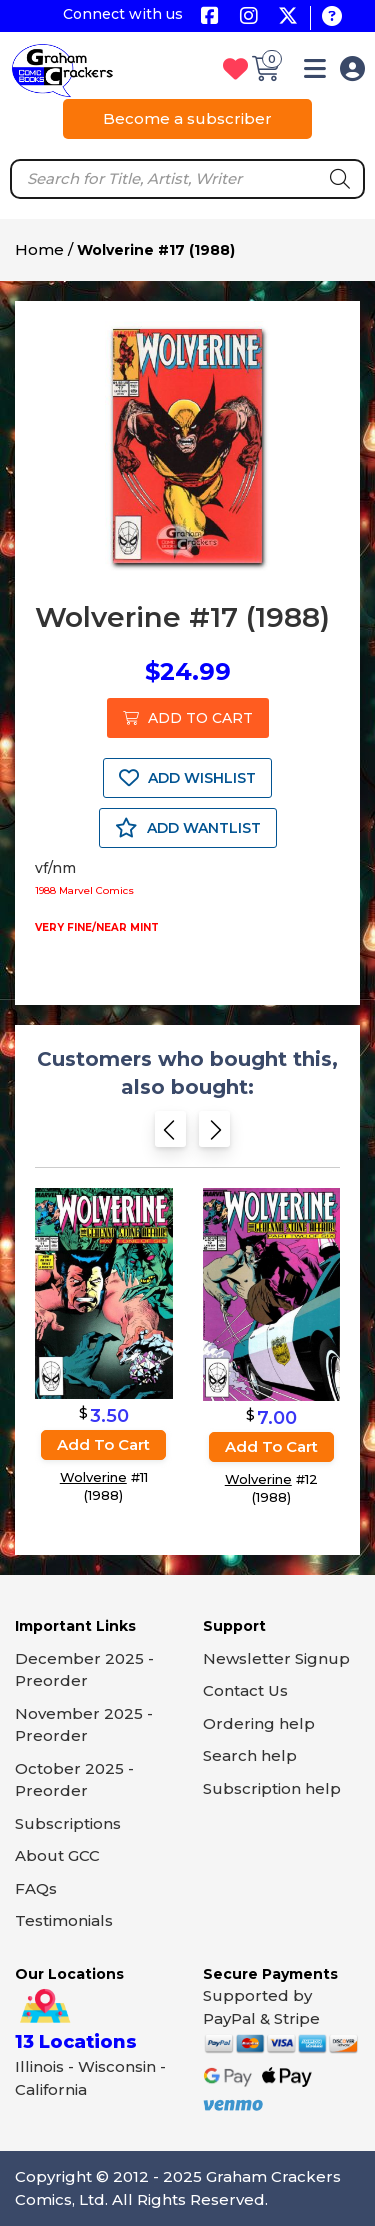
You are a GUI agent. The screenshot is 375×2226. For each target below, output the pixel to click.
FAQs (36, 1888)
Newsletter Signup (276, 1658)
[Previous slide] (170, 1135)
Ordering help (259, 1723)
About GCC (57, 1855)
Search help (250, 1755)
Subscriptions (68, 1823)
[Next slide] (214, 1135)
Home (39, 249)
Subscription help (272, 1788)
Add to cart (103, 1445)
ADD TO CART (188, 718)
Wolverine (93, 1478)
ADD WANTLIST (188, 828)
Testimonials (64, 1920)
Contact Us (245, 1690)
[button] (315, 72)
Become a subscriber (187, 118)
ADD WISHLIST (187, 778)
